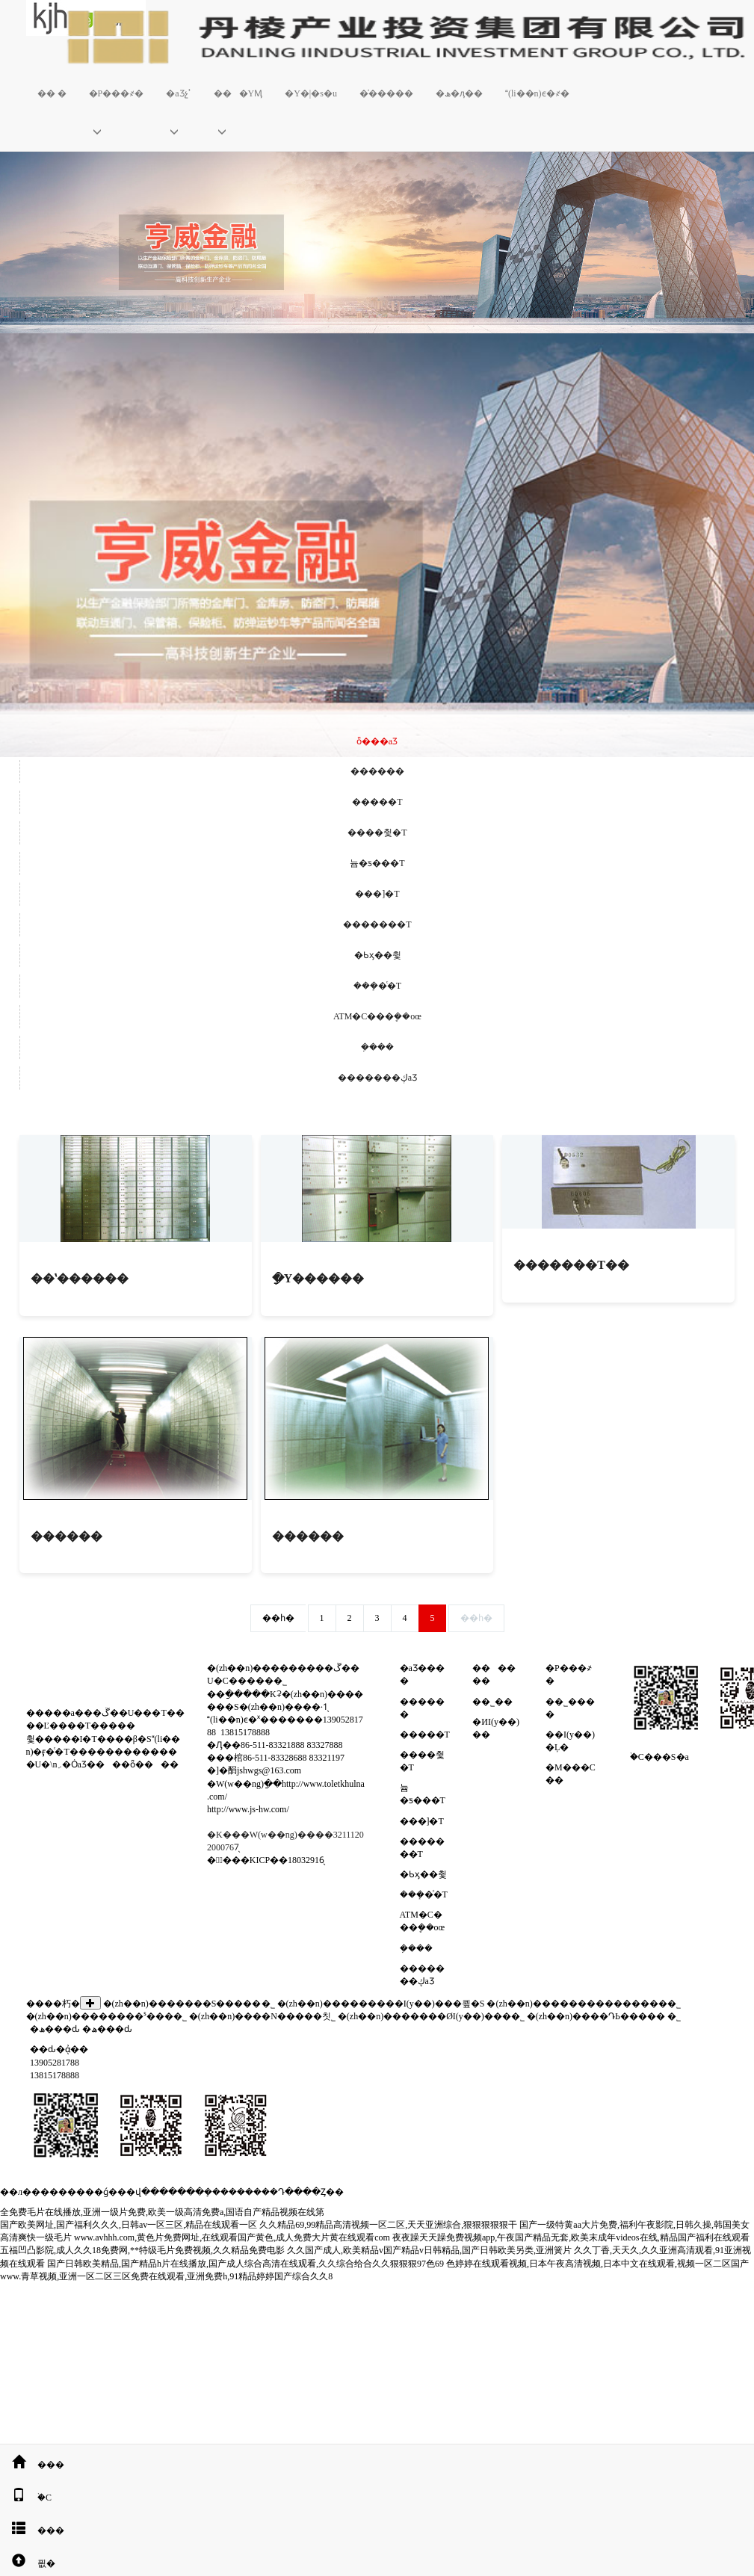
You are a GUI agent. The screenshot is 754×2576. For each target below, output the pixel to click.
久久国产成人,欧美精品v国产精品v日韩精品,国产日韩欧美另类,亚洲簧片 (429, 2250)
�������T (377, 924)
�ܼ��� (377, 1047)
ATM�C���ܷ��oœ (377, 1016)
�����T (377, 802)
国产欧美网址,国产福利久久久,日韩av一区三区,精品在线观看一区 (128, 2225)
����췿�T (377, 832)
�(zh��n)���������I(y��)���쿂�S (381, 2003)
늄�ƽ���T (377, 863)
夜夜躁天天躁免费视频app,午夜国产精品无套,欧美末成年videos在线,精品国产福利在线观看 (571, 2237)
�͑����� (386, 93)
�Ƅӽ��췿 (377, 955)
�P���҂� (116, 93)
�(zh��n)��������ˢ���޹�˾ (106, 2016)
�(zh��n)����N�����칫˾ (262, 2016)
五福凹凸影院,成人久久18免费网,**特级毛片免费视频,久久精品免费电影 (142, 2250)
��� (32, 2464)
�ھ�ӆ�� (459, 93)
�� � (52, 93)
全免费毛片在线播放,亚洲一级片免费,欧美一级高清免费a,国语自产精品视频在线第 (162, 2212)
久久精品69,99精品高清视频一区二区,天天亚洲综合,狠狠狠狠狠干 (388, 2225)
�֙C (26, 2497)
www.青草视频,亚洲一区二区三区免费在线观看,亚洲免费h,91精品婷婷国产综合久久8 (166, 2276)
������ (377, 771)
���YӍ (238, 93)
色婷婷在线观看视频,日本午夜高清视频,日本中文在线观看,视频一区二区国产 (597, 2263)
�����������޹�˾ (674, 2016)
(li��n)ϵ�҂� (537, 93)
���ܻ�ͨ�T (377, 985)
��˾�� (496, 1701)
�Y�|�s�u (311, 93)
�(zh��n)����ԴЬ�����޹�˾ (596, 2016)
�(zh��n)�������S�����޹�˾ (189, 2003)
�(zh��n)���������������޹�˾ (583, 2003)
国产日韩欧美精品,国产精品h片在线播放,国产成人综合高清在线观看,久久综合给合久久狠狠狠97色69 (245, 2263)
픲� (27, 2563)
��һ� (278, 1618)
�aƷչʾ (178, 93)
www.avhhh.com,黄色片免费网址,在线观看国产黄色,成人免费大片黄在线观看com (232, 2237)
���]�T (377, 894)
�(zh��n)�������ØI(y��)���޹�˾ (431, 2016)
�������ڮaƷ (377, 1077)
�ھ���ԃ (55, 2029)
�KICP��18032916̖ (282, 1860)
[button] (116, 131)
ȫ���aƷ (377, 741)
